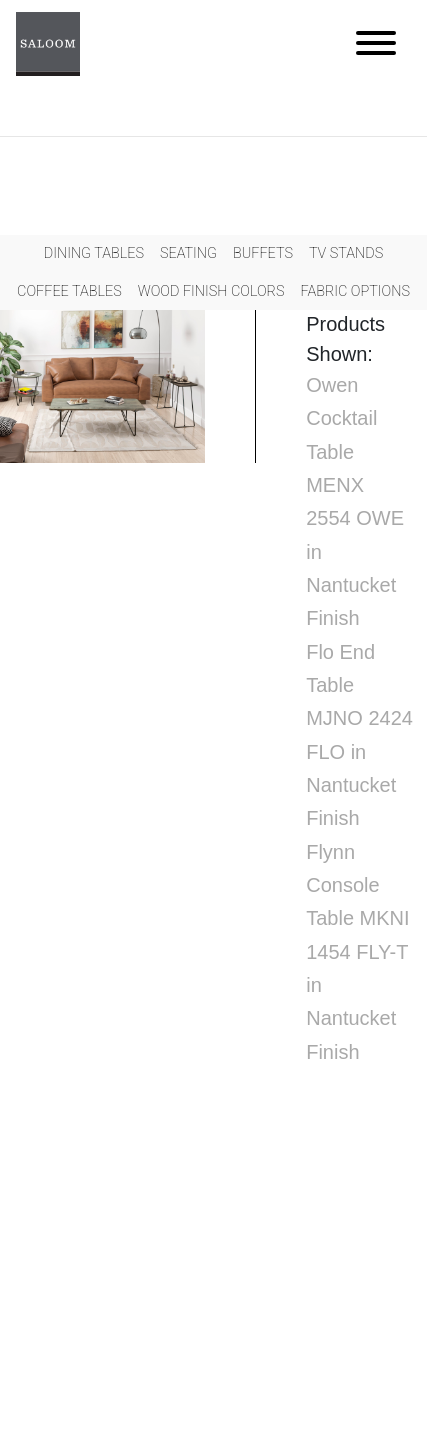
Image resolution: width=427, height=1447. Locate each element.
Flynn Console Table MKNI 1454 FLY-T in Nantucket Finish (357, 952)
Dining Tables (94, 253)
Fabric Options (354, 291)
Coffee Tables (69, 291)
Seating (188, 253)
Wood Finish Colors (211, 291)
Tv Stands (346, 253)
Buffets (263, 253)
